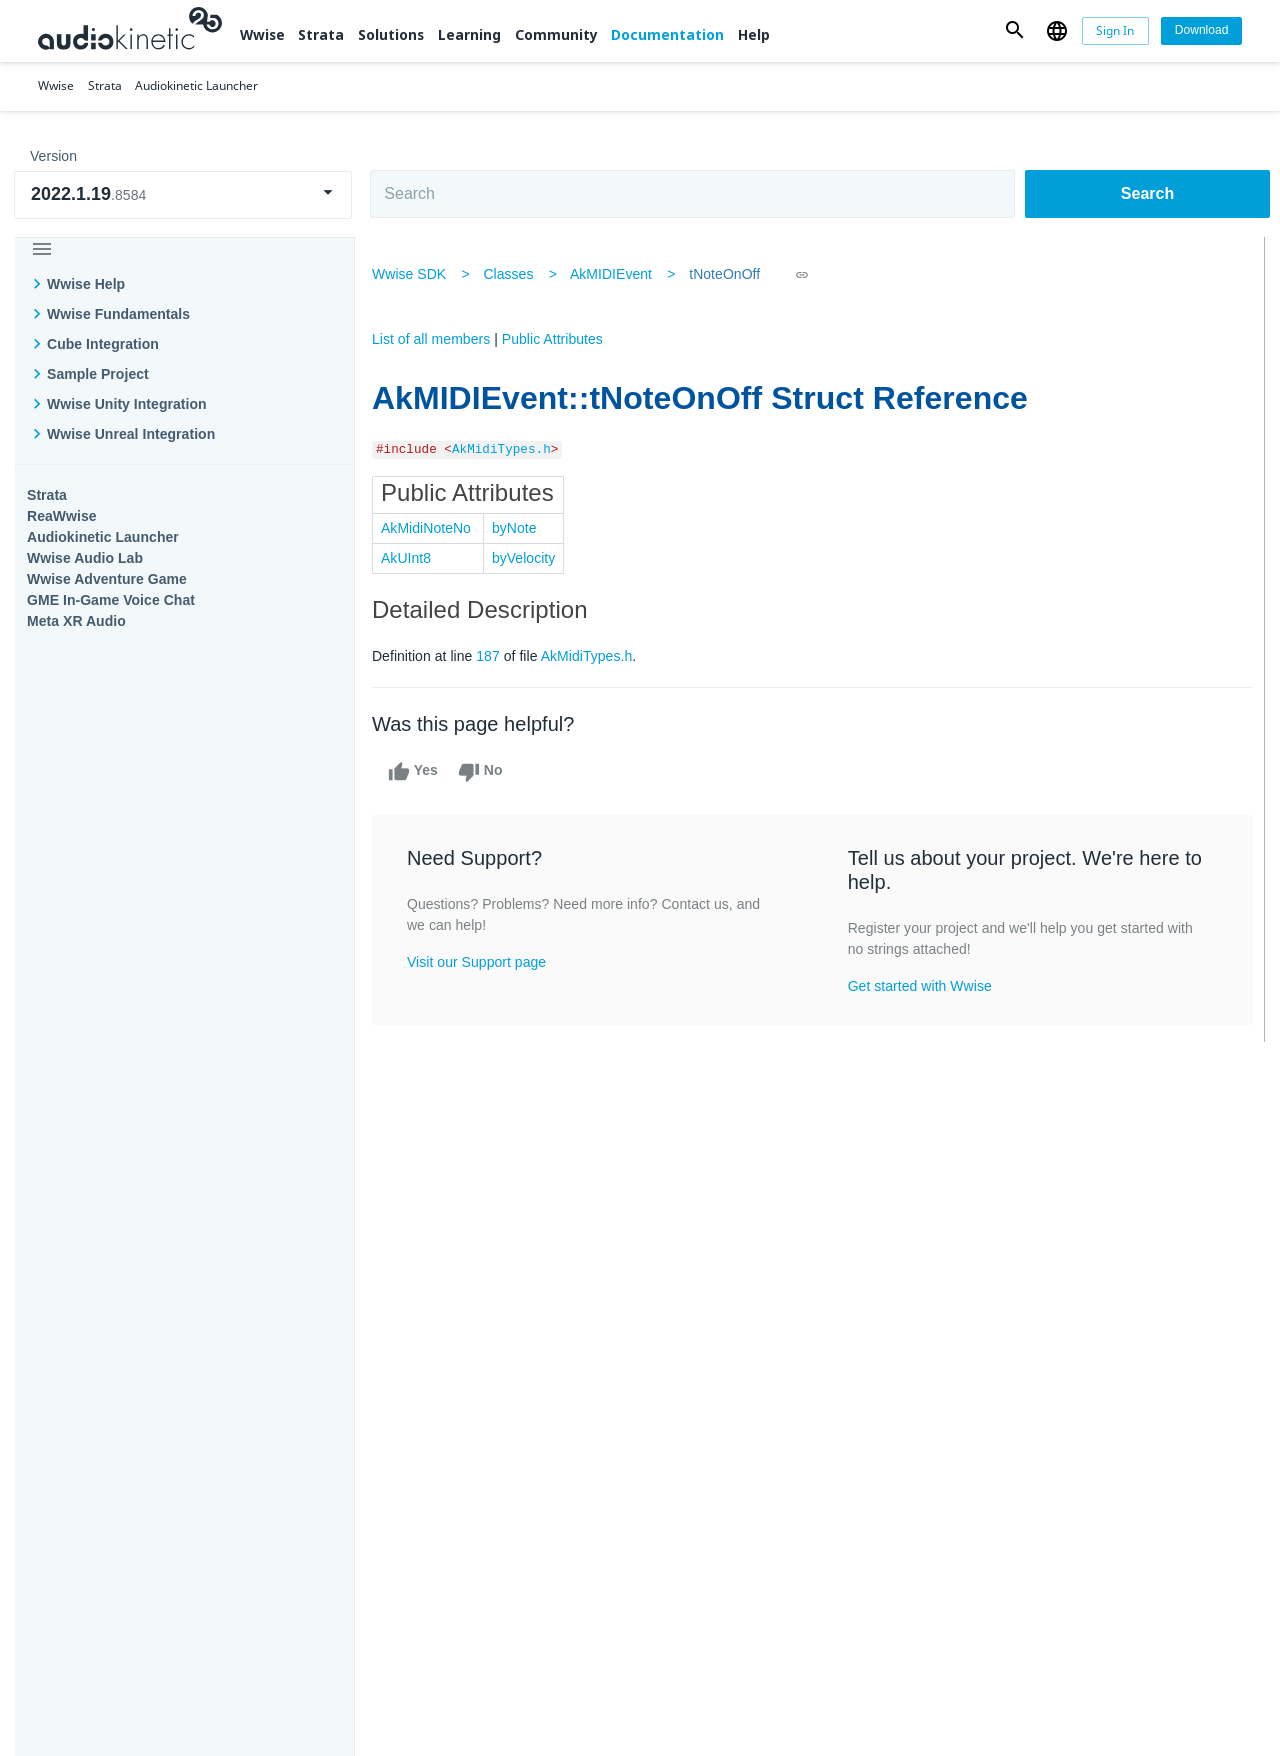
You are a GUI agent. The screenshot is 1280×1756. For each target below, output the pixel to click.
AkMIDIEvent (618, 274)
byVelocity (530, 558)
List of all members (438, 339)
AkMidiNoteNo (433, 528)
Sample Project (98, 374)
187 (495, 656)
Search (1147, 193)
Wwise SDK (416, 274)
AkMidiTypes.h (508, 450)
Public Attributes (559, 339)
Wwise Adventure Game (107, 579)
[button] (1015, 30)
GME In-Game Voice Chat (111, 600)
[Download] (1201, 31)
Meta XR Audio (76, 621)
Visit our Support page (483, 962)
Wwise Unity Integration (127, 404)
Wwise (262, 34)
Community (556, 34)
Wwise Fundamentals (118, 314)
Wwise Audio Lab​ (85, 558)
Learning (469, 34)
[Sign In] (1116, 31)
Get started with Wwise (921, 986)
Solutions (391, 34)
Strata (321, 34)
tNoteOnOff (731, 274)
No (487, 772)
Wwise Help (86, 284)
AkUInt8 (413, 558)
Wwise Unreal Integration (131, 434)
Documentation (667, 34)
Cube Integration (103, 344)
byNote (521, 528)
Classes (515, 274)
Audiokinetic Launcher (103, 537)
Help (754, 34)
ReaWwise (62, 516)
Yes (420, 772)
